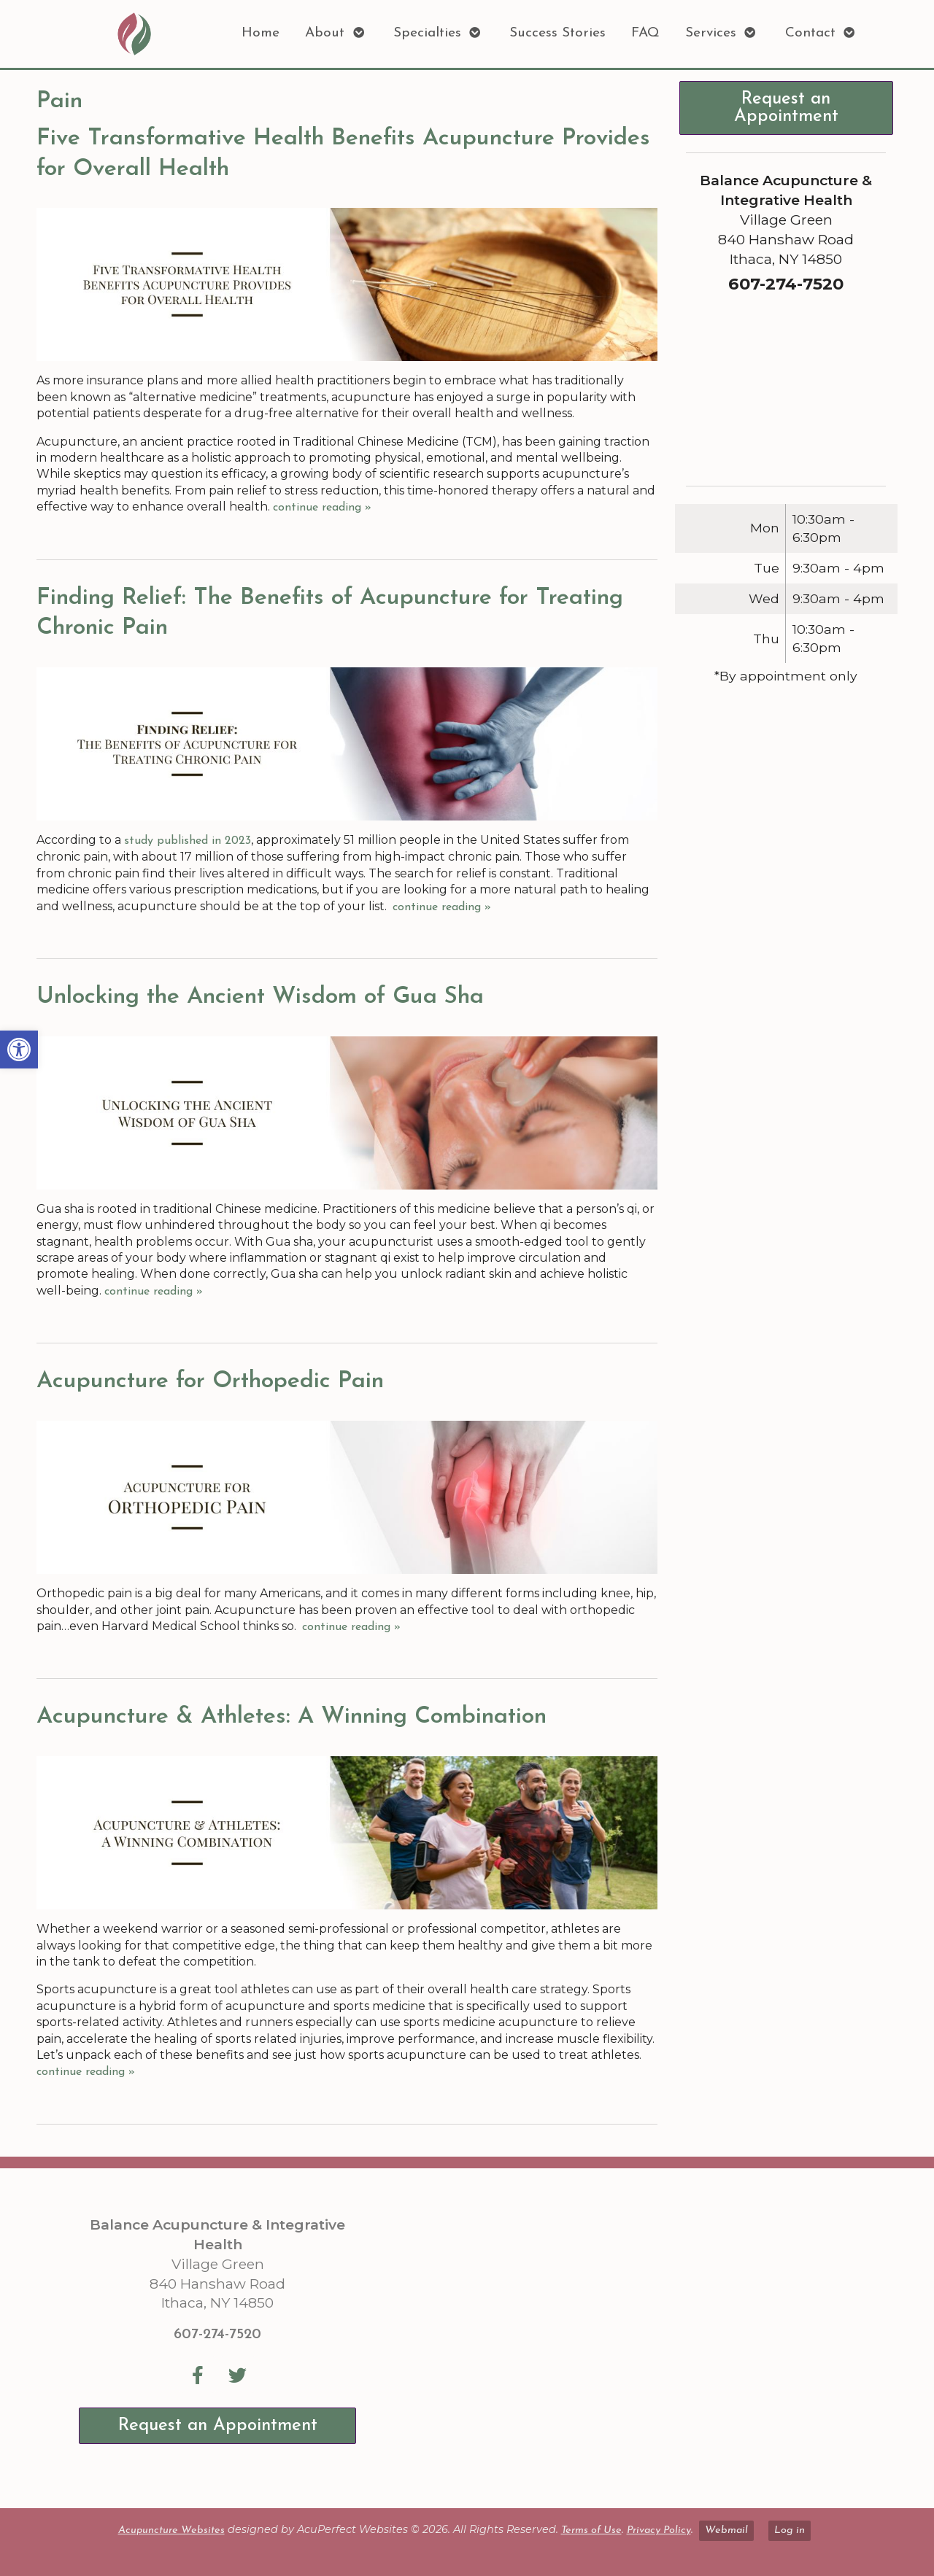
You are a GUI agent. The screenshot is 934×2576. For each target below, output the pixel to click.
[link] (19, 1049)
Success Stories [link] (557, 33)
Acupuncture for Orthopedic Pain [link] (210, 1381)
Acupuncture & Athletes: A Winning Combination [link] (291, 1717)
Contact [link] (810, 33)
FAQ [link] (645, 33)
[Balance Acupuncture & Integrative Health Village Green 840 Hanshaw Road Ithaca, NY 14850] (633, 2338)
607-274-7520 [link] (217, 2334)
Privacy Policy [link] (659, 2530)
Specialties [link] (427, 33)
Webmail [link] (726, 2530)
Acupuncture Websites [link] (171, 2530)
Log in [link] (789, 2530)
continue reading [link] (322, 507)
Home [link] (260, 33)
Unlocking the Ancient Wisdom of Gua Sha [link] (260, 997)
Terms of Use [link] (591, 2530)
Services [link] (710, 33)
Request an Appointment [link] (786, 107)
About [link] (324, 33)
